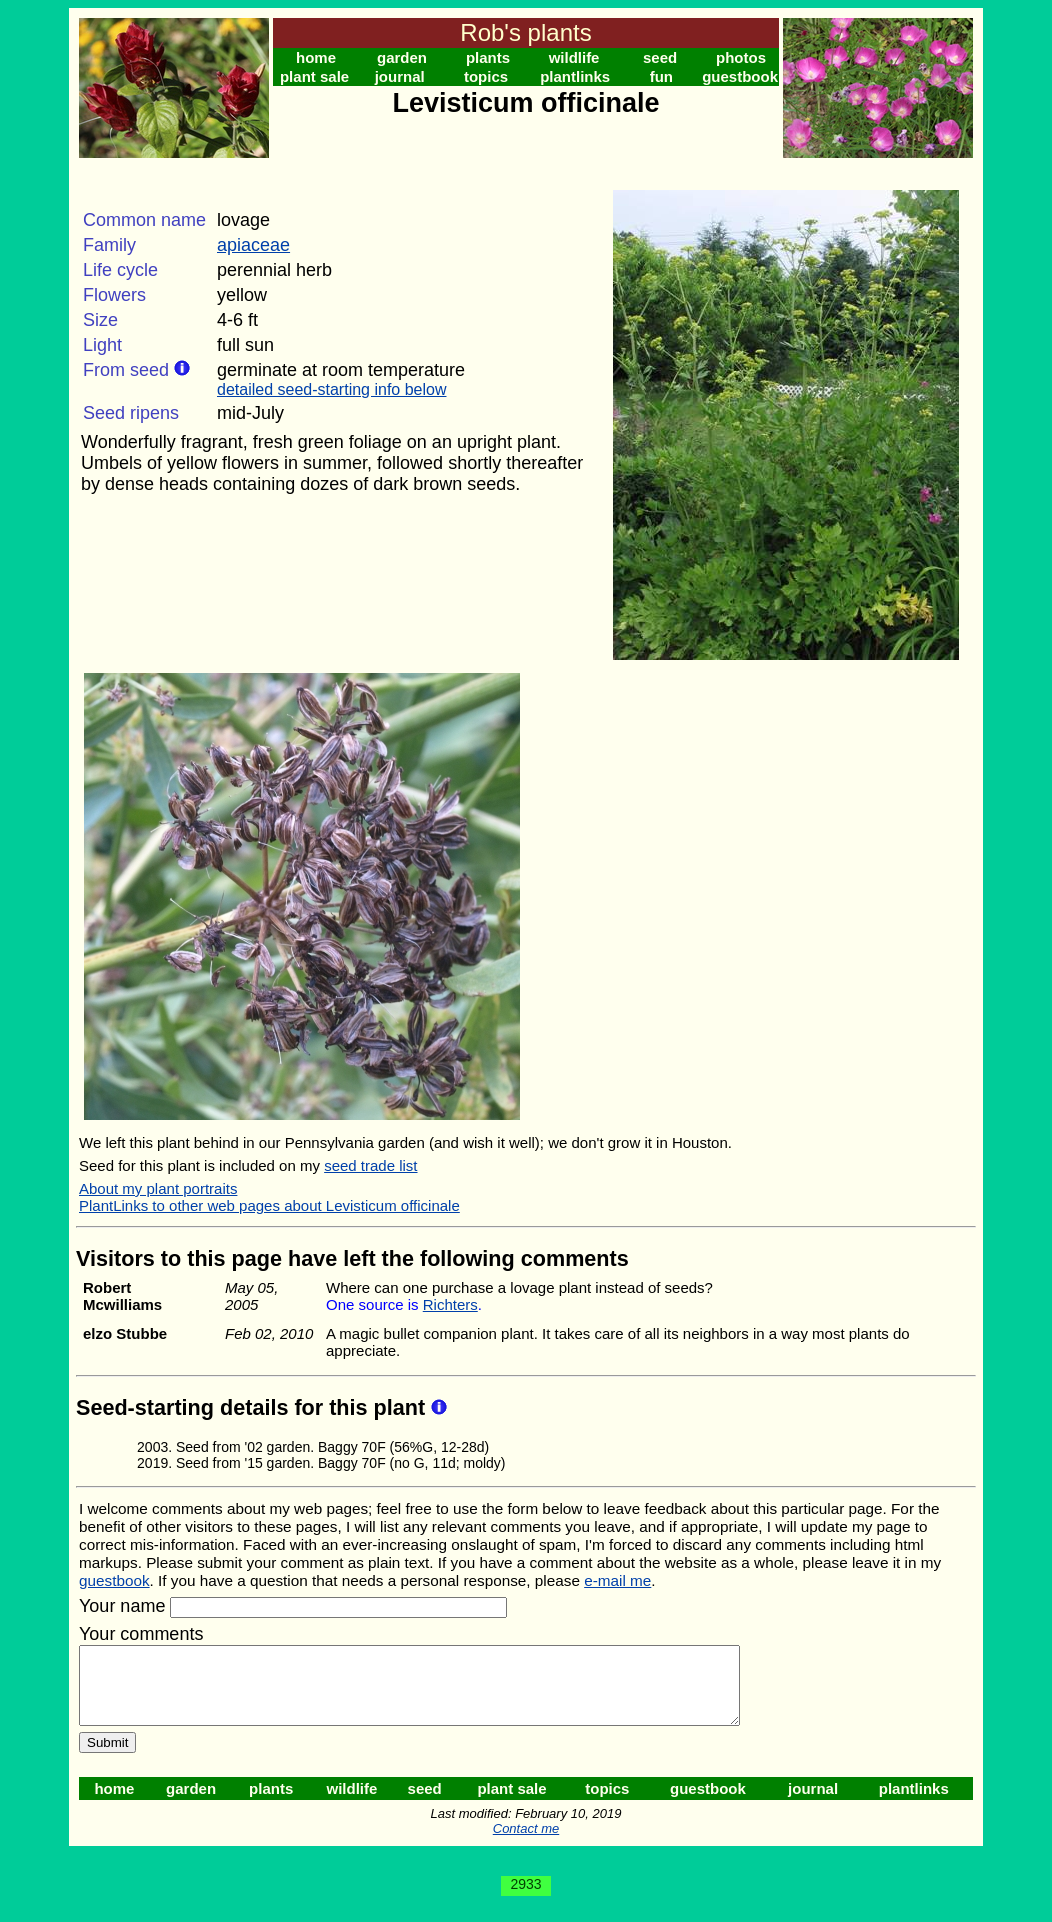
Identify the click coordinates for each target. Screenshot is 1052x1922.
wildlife (574, 57)
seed (660, 57)
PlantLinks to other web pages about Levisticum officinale (269, 1205)
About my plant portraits (158, 1188)
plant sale (314, 76)
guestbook (740, 76)
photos (741, 57)
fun (661, 76)
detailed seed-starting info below (331, 389)
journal (400, 76)
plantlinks (575, 76)
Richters (450, 1304)
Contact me (526, 1843)
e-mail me (617, 1580)
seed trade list (370, 1165)
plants (488, 57)
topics (486, 76)
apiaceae (253, 245)
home (316, 57)
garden (402, 57)
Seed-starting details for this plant (253, 1407)
